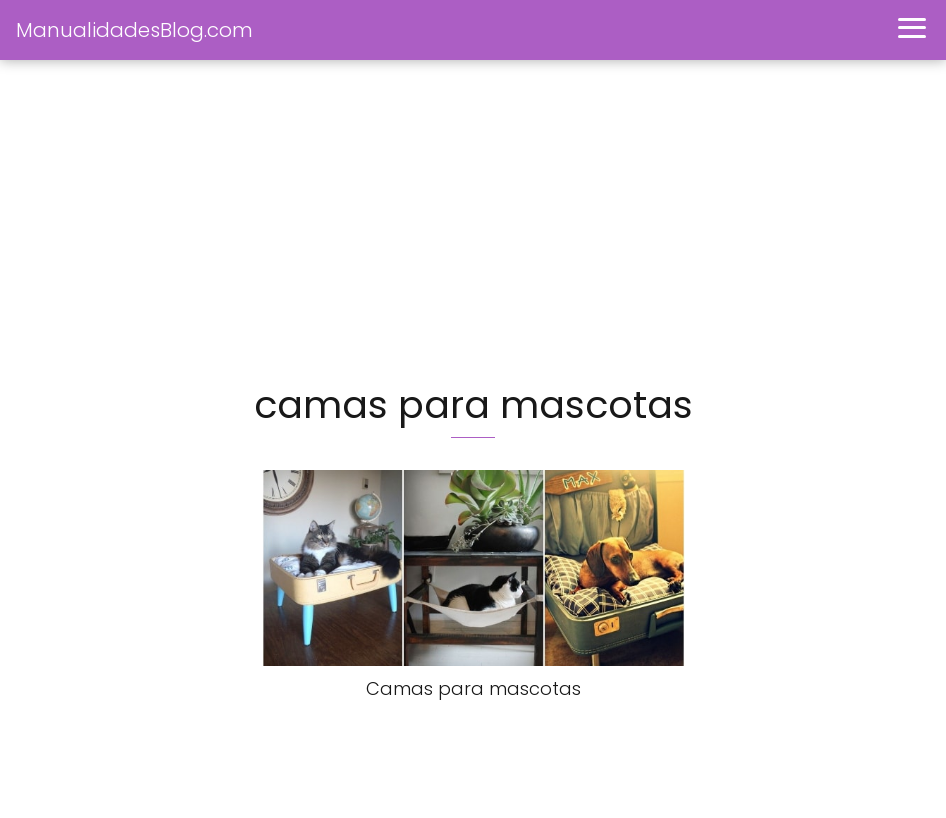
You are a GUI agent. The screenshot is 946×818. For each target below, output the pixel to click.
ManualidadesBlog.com (134, 30)
